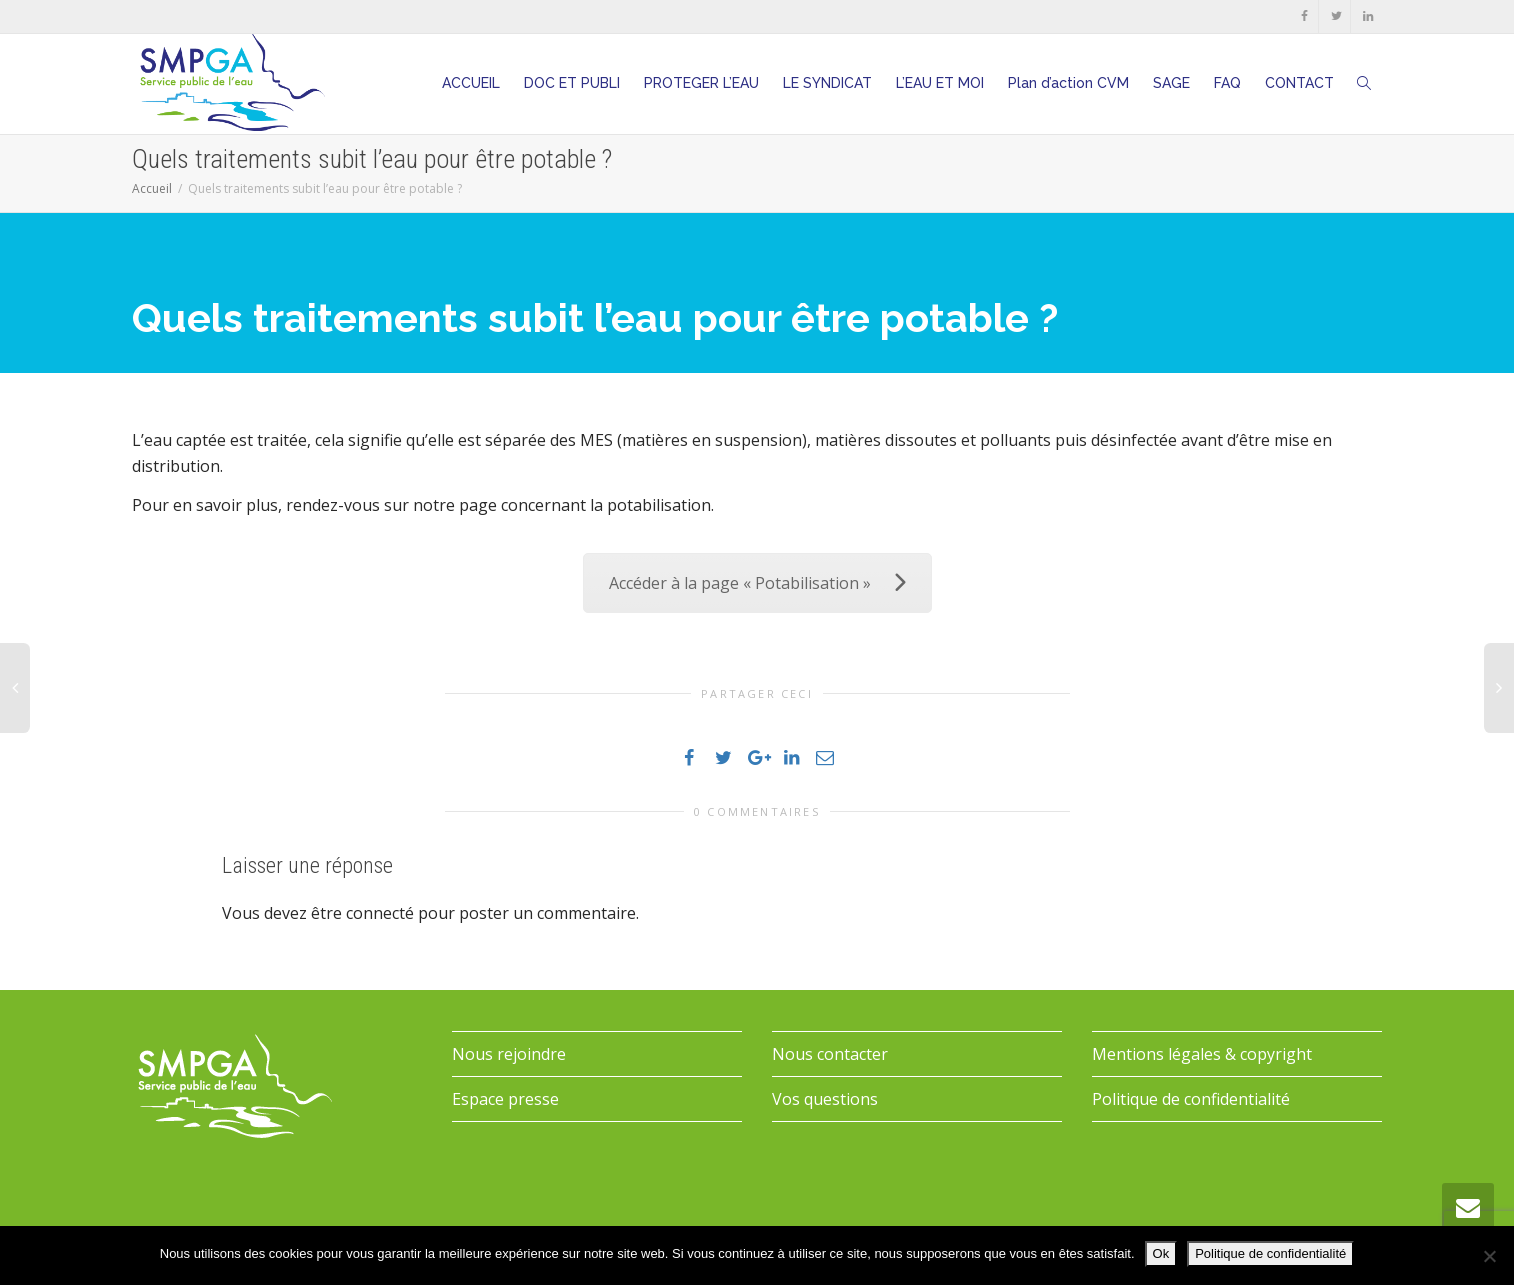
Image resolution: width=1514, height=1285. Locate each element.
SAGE (1171, 83)
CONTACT (1299, 83)
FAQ (1227, 83)
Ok (1161, 1253)
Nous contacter (830, 1054)
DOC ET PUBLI (572, 83)
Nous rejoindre (509, 1054)
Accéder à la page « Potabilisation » (757, 583)
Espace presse (505, 1099)
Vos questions (825, 1099)
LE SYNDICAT (827, 83)
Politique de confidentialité (1191, 1099)
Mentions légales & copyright (1202, 1054)
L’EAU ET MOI (940, 83)
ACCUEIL (471, 83)
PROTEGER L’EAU (701, 83)
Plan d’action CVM (1068, 83)
